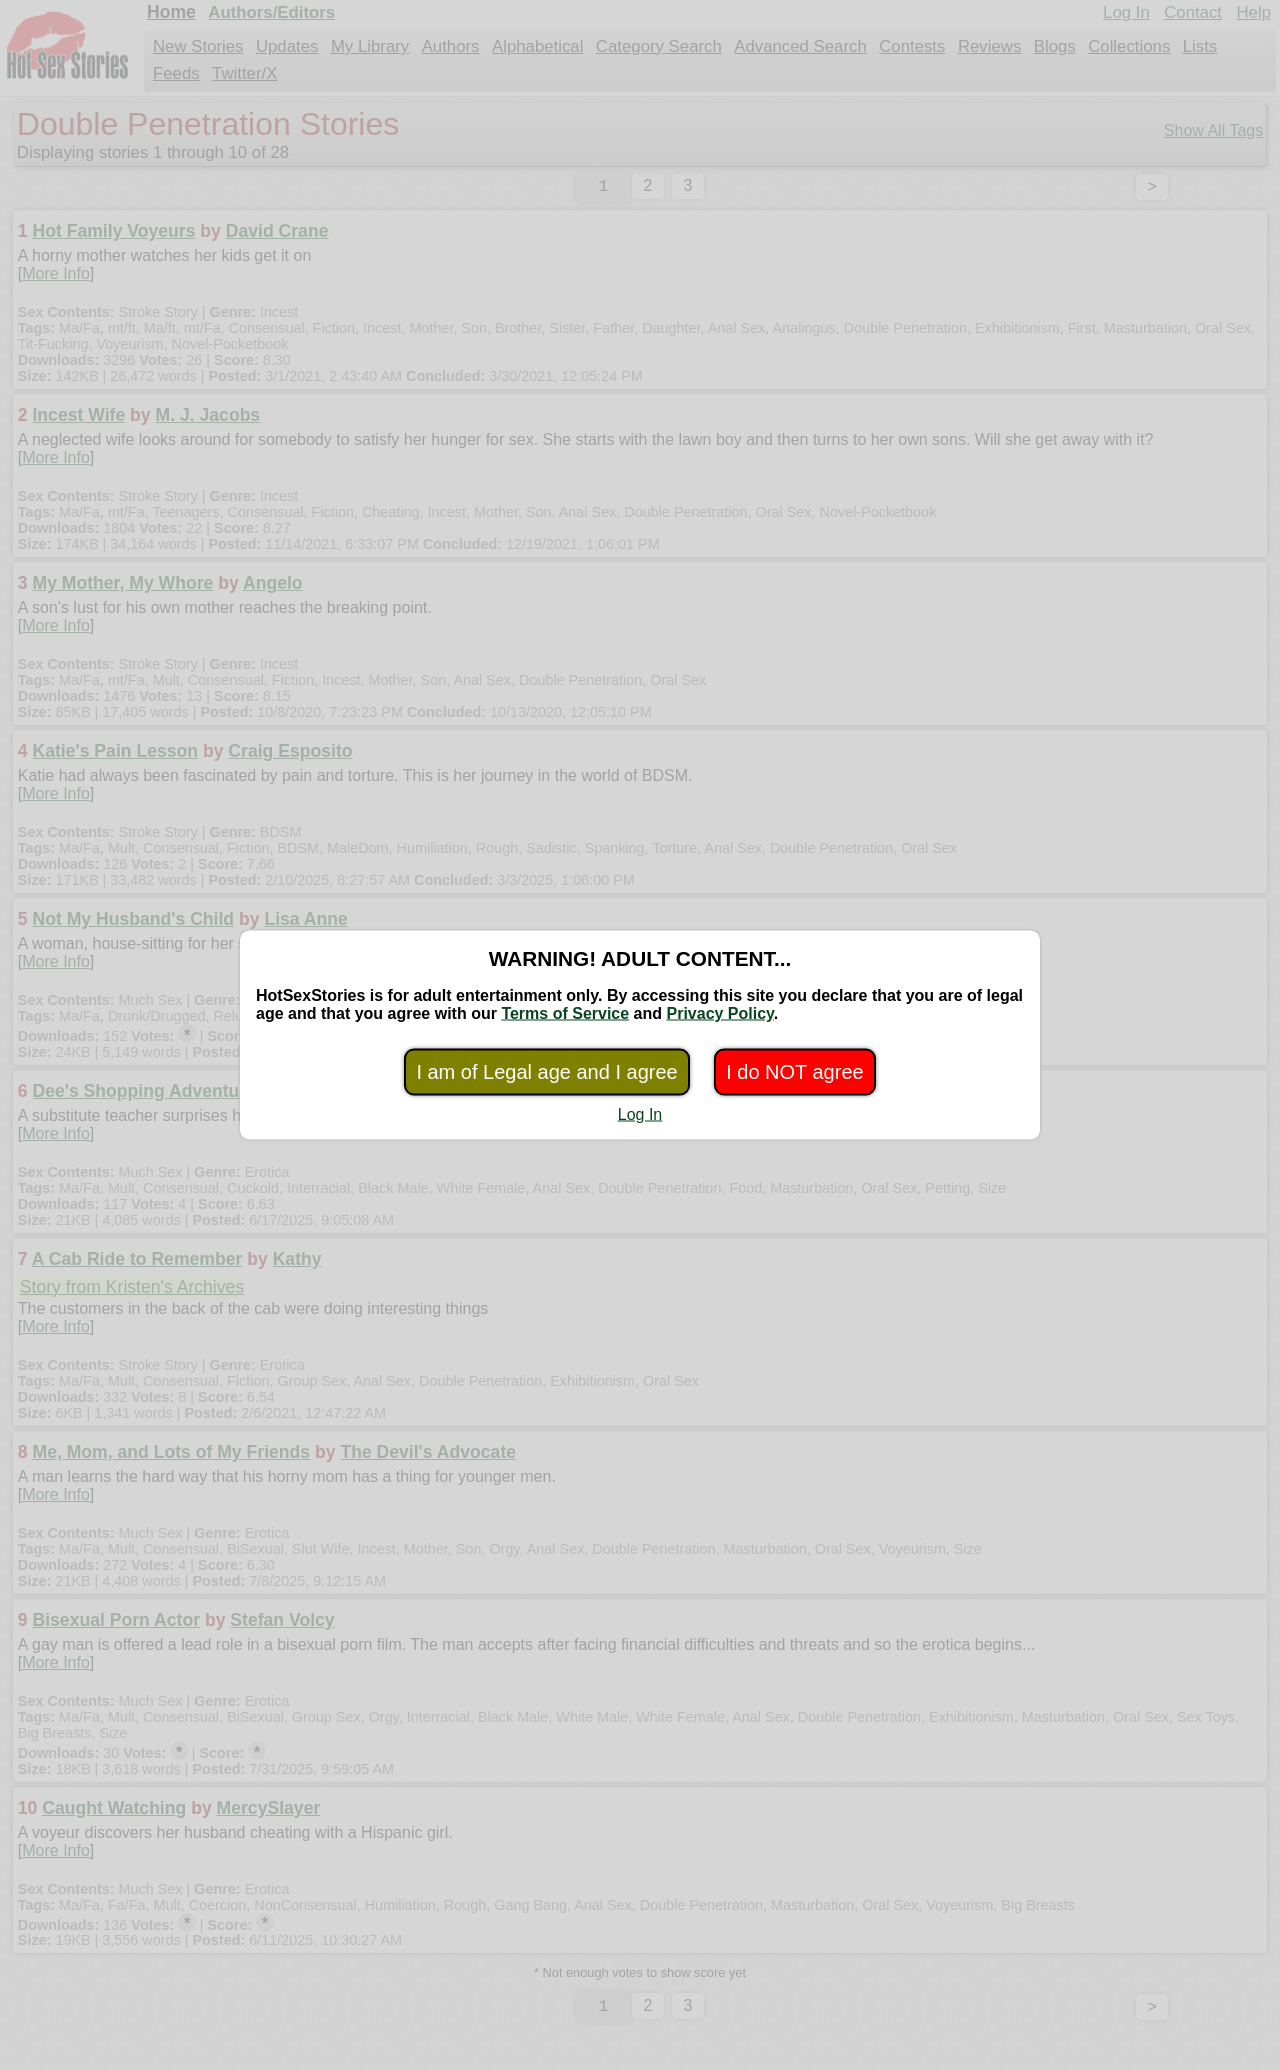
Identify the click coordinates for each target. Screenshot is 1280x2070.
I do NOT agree (794, 1072)
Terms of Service (565, 1013)
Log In (640, 1114)
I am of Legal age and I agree (546, 1072)
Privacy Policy (719, 1013)
